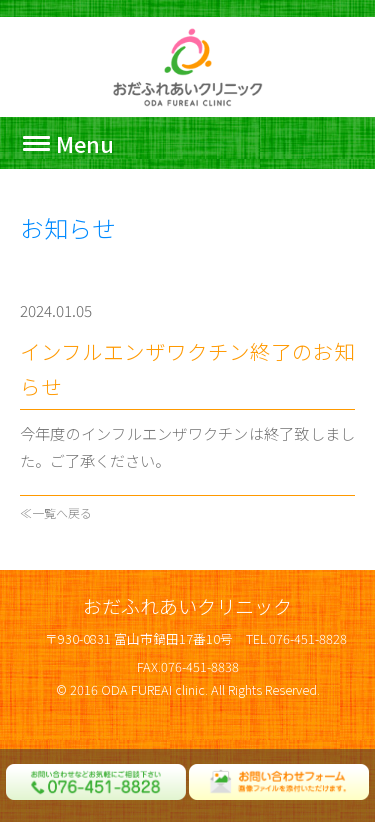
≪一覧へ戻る (56, 512)
